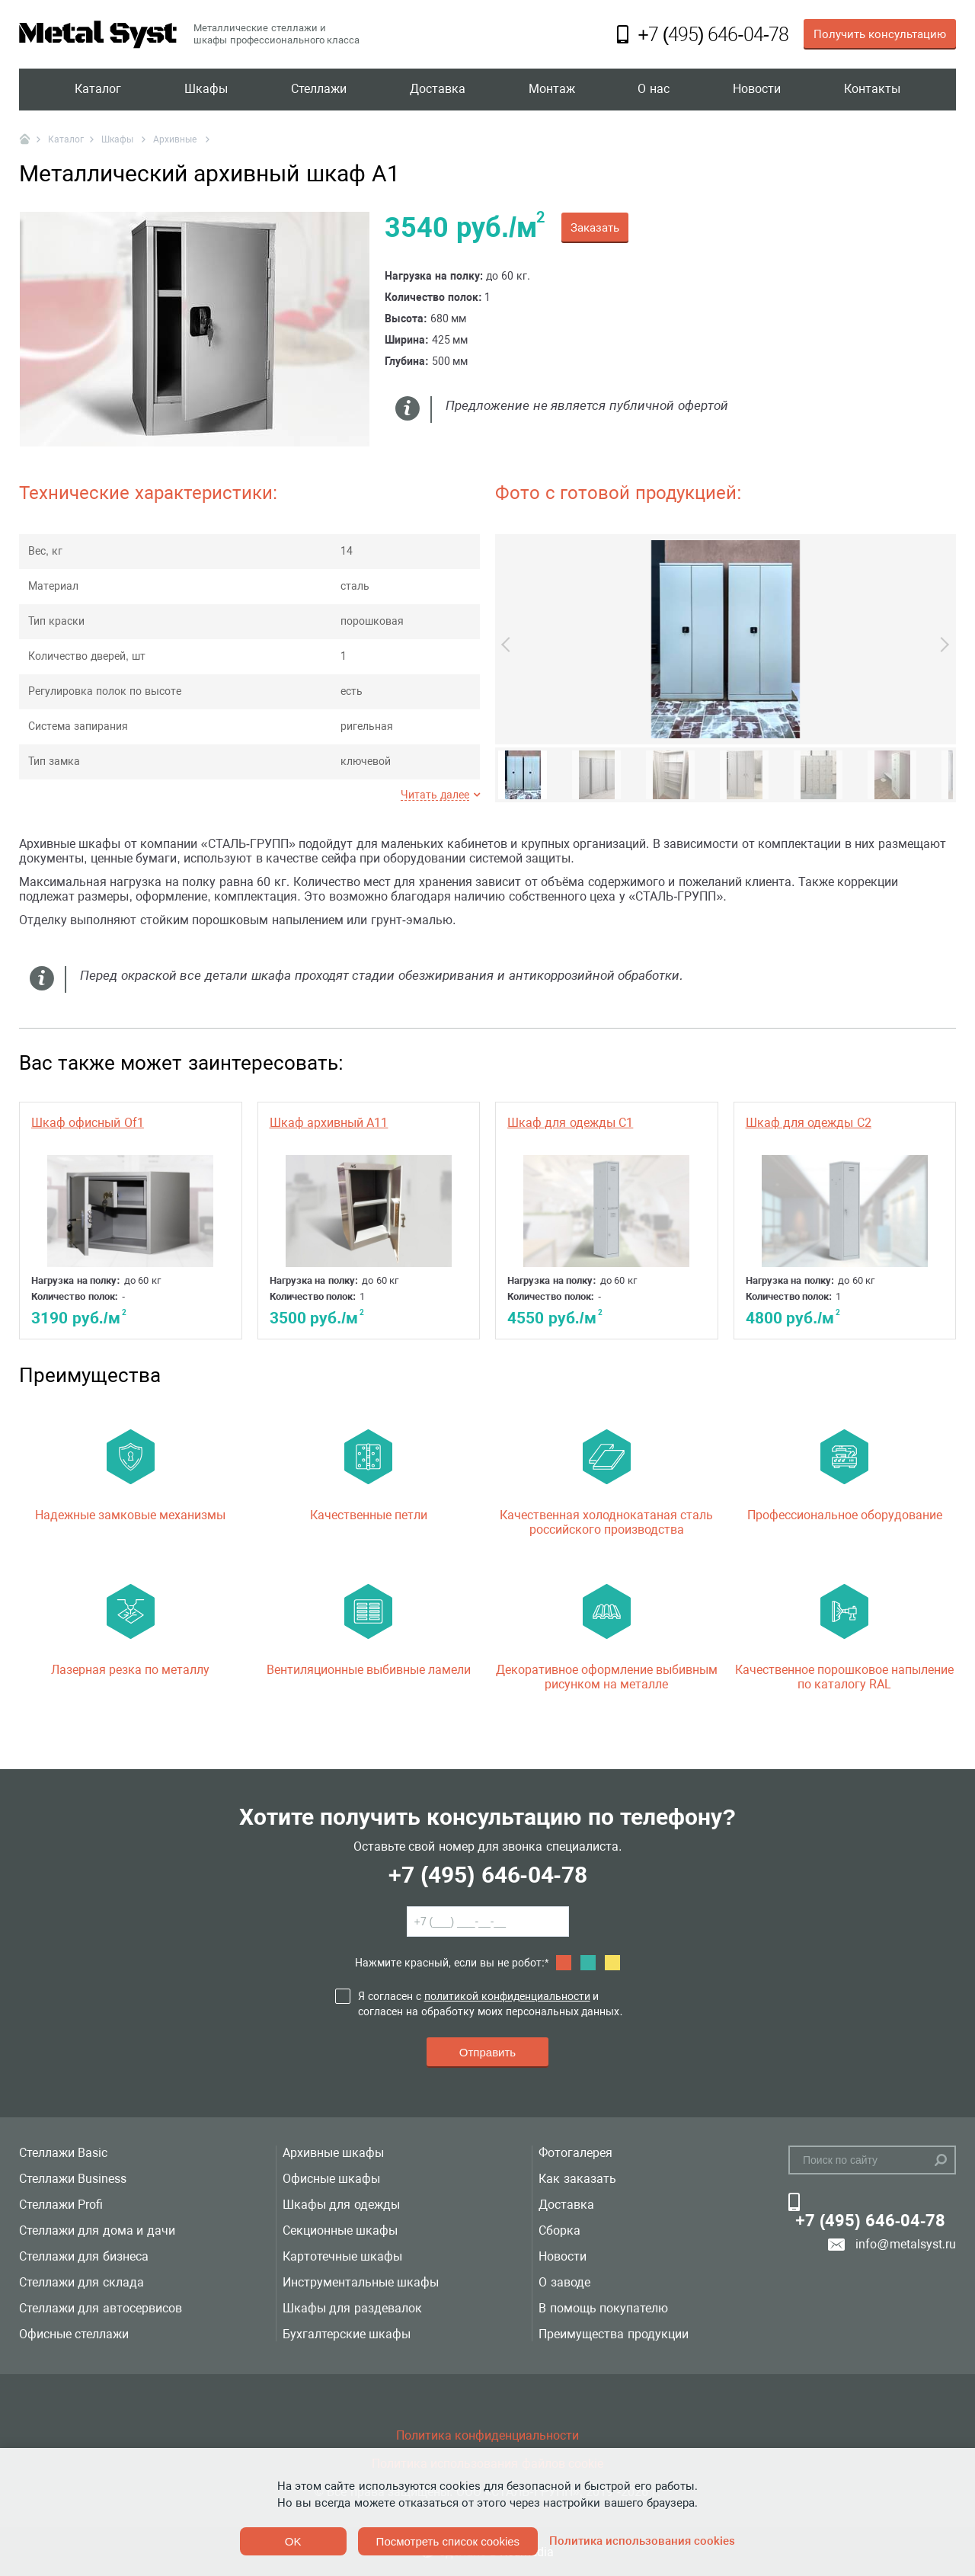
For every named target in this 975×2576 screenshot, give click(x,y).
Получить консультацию (880, 34)
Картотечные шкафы (342, 2256)
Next (941, 644)
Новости (757, 89)
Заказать (595, 228)
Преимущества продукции (613, 2334)
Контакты (872, 89)
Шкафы (206, 89)
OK (293, 2541)
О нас (653, 89)
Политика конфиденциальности (487, 2435)
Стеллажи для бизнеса (84, 2256)
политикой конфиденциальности (507, 1996)
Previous (508, 644)
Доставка (437, 89)
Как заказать (577, 2178)
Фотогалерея (575, 2153)
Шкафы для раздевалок (352, 2308)
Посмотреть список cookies (447, 2541)
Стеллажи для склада (81, 2282)
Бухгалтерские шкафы (347, 2334)
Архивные (176, 139)
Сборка (559, 2230)
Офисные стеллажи (74, 2334)
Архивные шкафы (333, 2153)
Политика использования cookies (642, 2541)
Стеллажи (319, 89)
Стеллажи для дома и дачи (97, 2230)
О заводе (564, 2282)
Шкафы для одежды (341, 2204)
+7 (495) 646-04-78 (487, 1874)
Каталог (98, 89)
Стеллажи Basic (63, 2153)
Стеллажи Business (72, 2178)
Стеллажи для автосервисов (100, 2308)
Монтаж (552, 89)
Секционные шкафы (340, 2230)
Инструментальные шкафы (361, 2282)
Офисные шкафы (331, 2178)
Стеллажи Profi (61, 2204)
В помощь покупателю (603, 2308)
